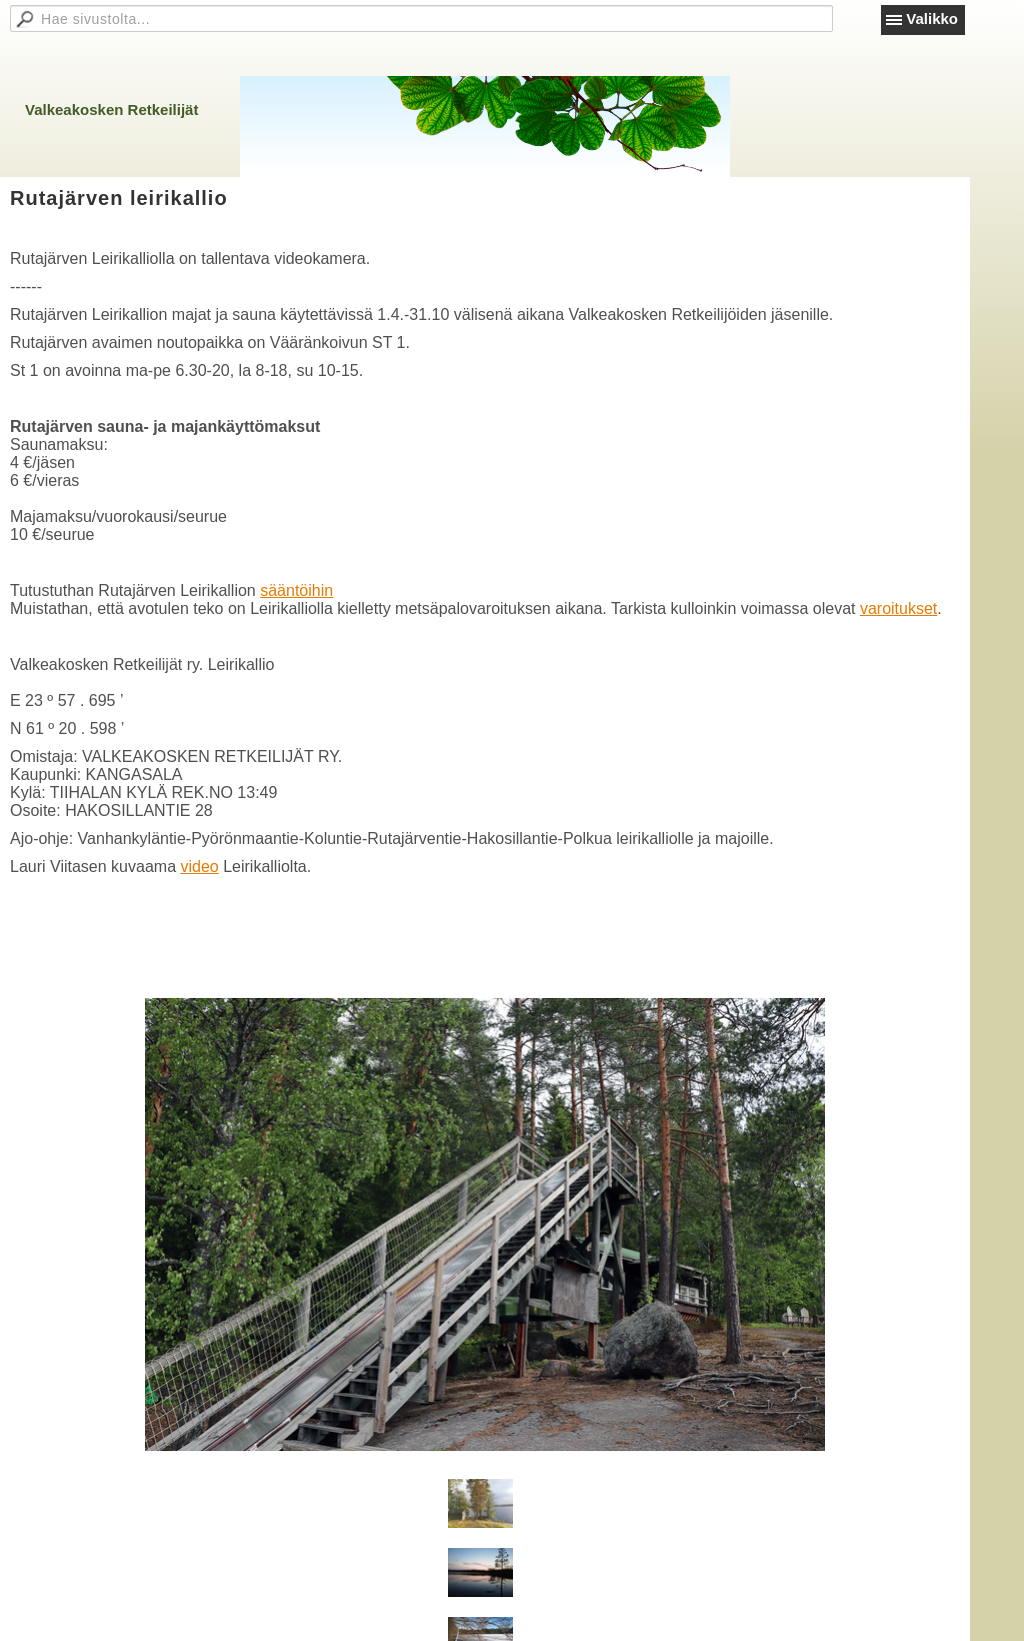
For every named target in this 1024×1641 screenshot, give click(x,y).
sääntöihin (296, 590)
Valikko (932, 18)
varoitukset (898, 608)
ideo (203, 866)
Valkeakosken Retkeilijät (111, 109)
